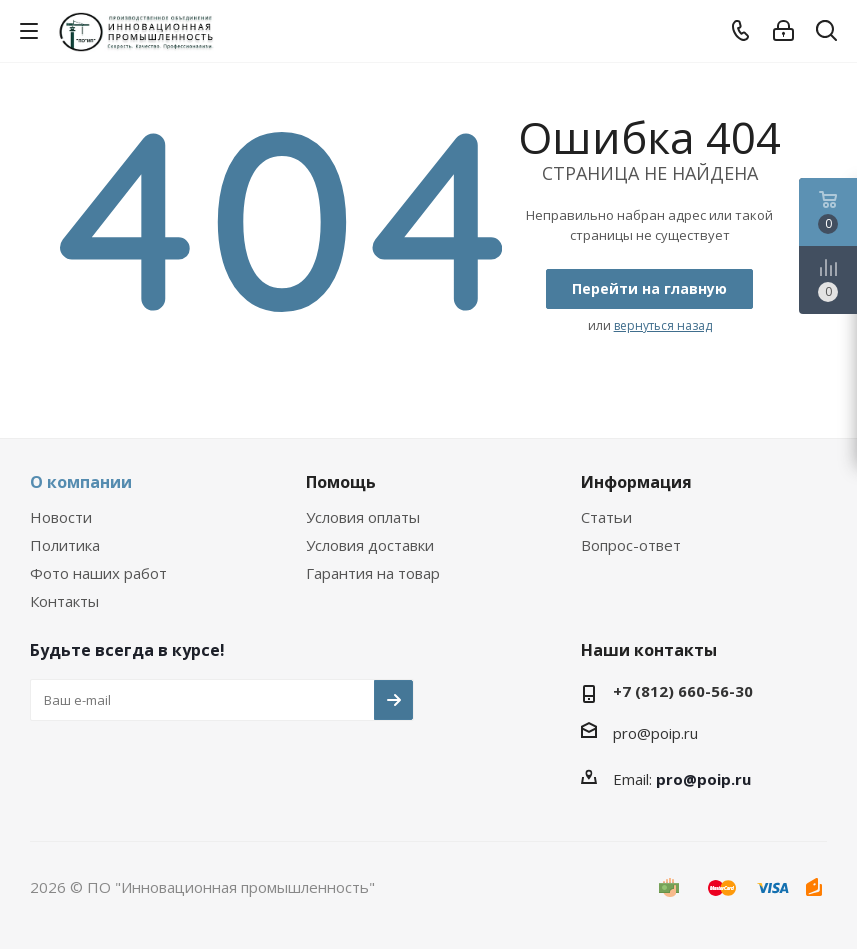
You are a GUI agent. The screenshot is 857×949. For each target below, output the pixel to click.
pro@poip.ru (655, 733)
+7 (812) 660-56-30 (683, 691)
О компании (81, 482)
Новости (61, 517)
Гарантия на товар (373, 573)
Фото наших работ (98, 573)
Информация (636, 482)
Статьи (606, 517)
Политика (65, 545)
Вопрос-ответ (631, 545)
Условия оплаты (363, 517)
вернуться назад (663, 325)
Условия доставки (370, 545)
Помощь (341, 482)
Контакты (64, 601)
